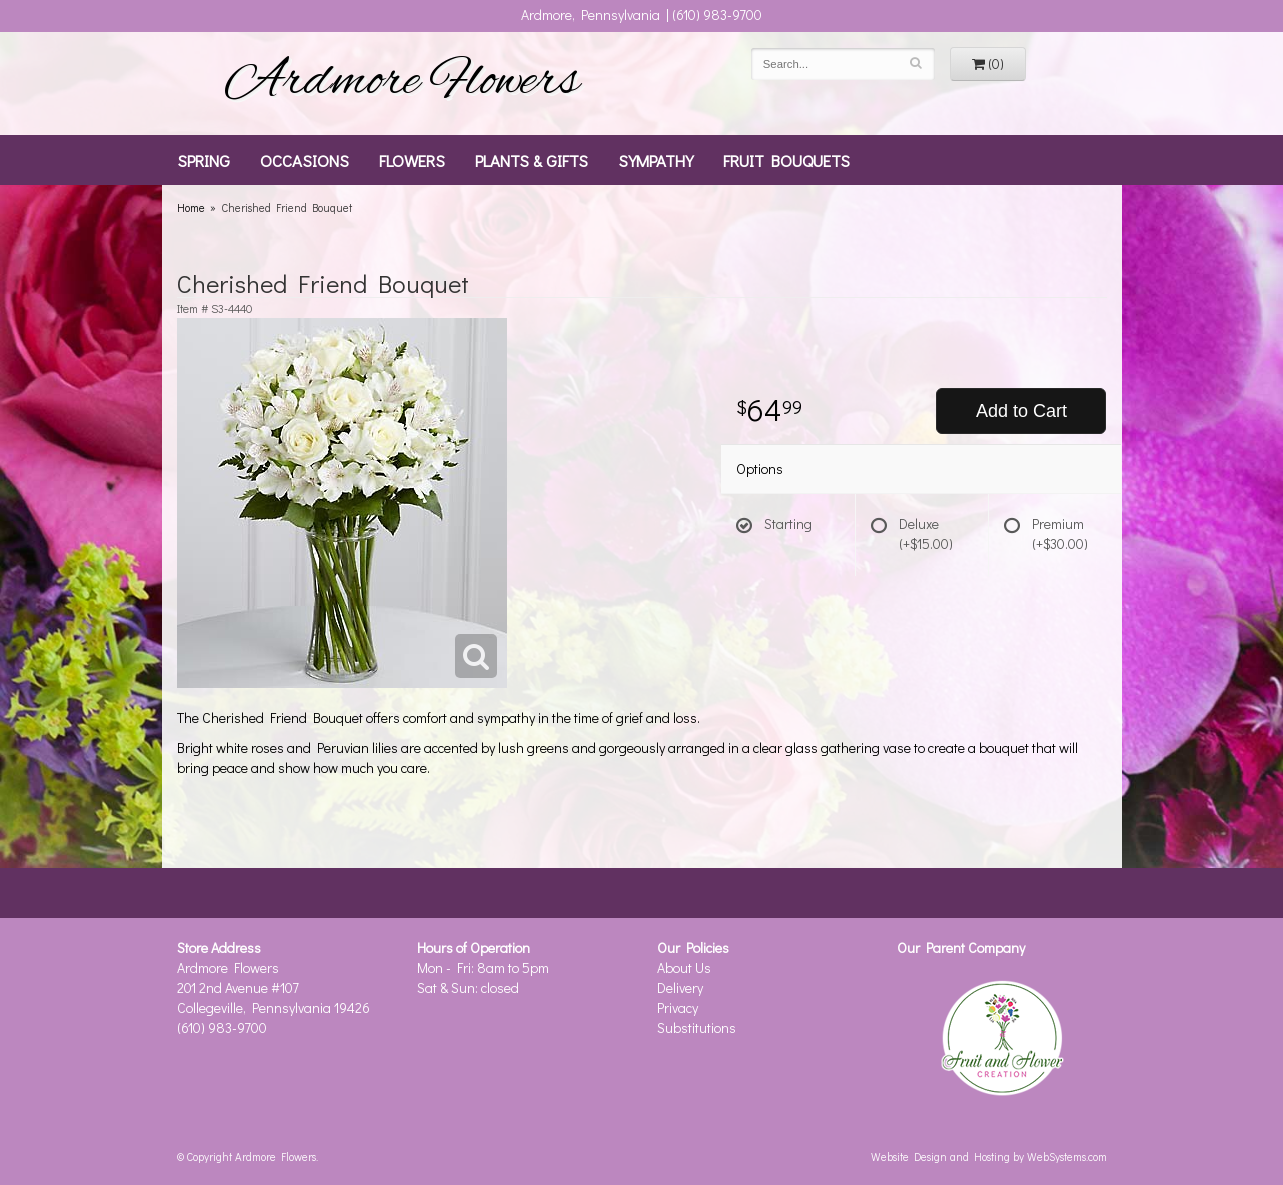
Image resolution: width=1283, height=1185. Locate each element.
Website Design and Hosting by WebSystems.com (989, 1156)
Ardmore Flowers (402, 83)
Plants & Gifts (531, 160)
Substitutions (696, 1027)
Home (191, 207)
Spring (203, 160)
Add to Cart (1021, 411)
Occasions (304, 160)
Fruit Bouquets (786, 160)
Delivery (680, 987)
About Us (684, 967)
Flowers (412, 160)
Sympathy (655, 160)
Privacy (677, 1007)
